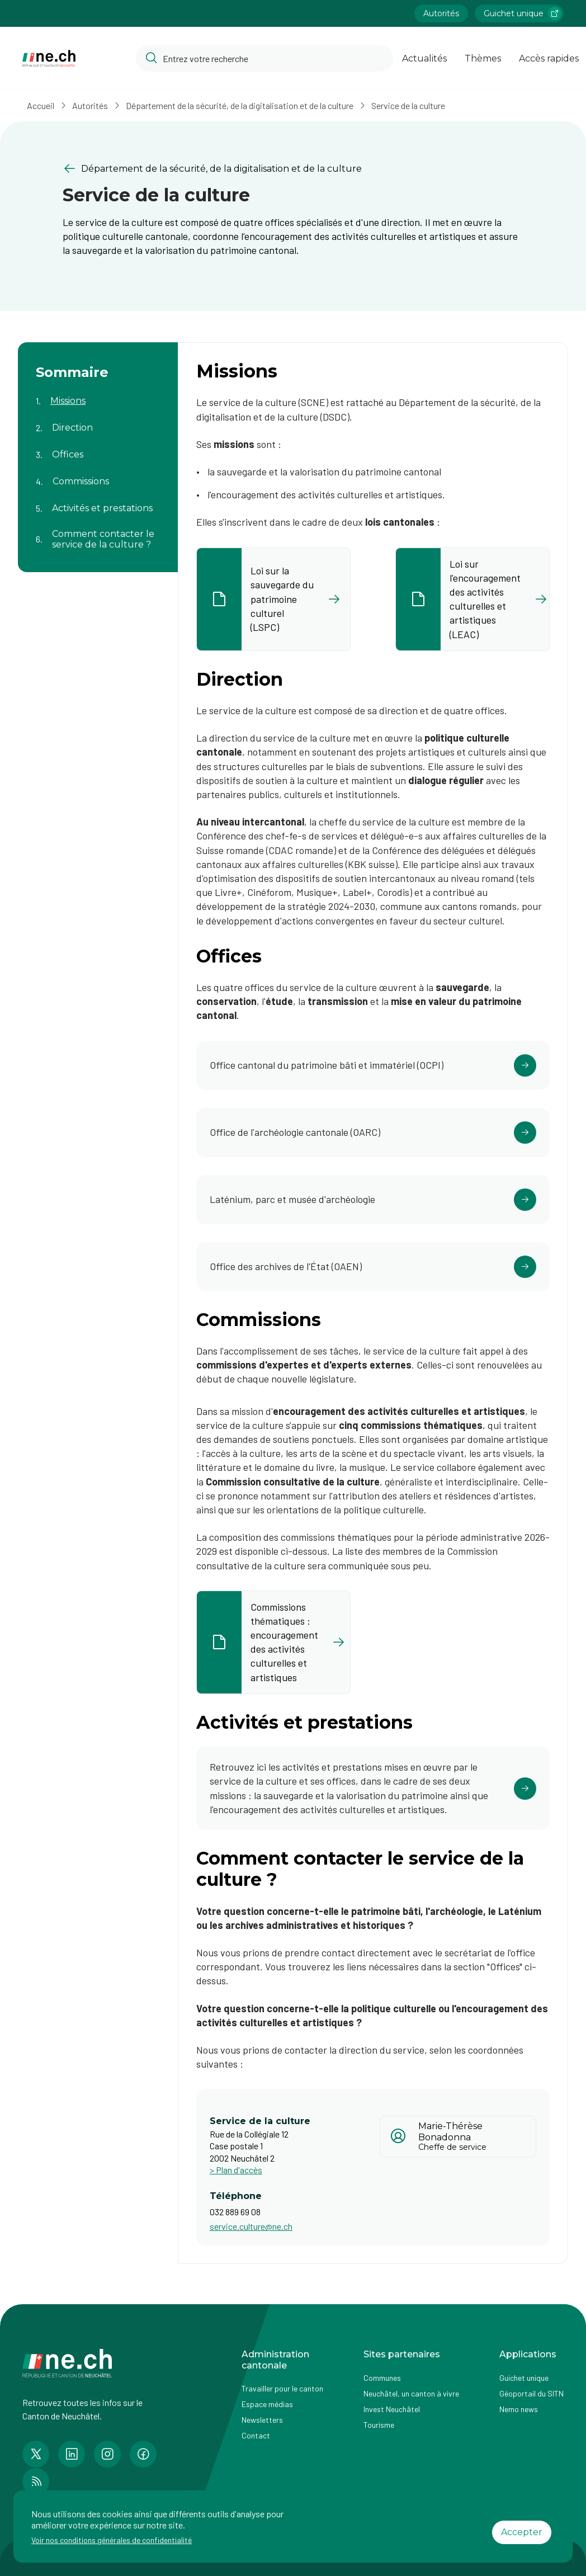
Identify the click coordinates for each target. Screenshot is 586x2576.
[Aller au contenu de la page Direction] (98, 421)
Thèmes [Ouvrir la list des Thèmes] (483, 58)
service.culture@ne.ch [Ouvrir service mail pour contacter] (251, 2226)
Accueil (40, 105)
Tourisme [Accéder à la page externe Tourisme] (378, 2424)
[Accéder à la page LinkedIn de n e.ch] (71, 2454)
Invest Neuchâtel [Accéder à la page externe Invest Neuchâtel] (391, 2409)
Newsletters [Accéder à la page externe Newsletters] (262, 2419)
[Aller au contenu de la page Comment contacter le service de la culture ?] (98, 532)
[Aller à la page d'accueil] (48, 58)
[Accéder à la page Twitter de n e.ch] (35, 2454)
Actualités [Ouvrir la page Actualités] (424, 58)
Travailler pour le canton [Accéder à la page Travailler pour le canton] (282, 2388)
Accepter (521, 2532)
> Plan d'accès (236, 2169)
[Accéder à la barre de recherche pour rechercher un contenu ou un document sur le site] (264, 58)
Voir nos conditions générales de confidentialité (111, 2540)
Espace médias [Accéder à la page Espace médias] (267, 2404)
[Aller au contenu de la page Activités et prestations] (98, 501)
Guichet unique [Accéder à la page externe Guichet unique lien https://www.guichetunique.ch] (522, 13)
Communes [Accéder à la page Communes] (382, 2377)
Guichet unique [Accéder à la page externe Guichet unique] (524, 2377)
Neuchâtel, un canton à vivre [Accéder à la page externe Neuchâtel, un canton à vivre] (411, 2393)
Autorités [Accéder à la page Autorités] (441, 13)
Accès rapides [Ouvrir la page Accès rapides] (549, 58)
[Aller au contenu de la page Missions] (98, 394)
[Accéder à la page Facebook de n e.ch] (143, 2454)
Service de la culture (408, 105)
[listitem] (273, 599)
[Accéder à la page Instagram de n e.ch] (107, 2454)
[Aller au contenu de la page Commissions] (98, 474)
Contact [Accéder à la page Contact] (256, 2435)
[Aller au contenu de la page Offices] (98, 448)
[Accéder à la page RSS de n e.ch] (35, 2481)
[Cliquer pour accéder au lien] (373, 1065)
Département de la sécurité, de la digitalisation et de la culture (239, 105)
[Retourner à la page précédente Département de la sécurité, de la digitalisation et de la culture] (293, 169)
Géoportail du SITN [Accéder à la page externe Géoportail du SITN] (531, 2393)
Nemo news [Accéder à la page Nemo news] (518, 2409)
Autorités (90, 105)
